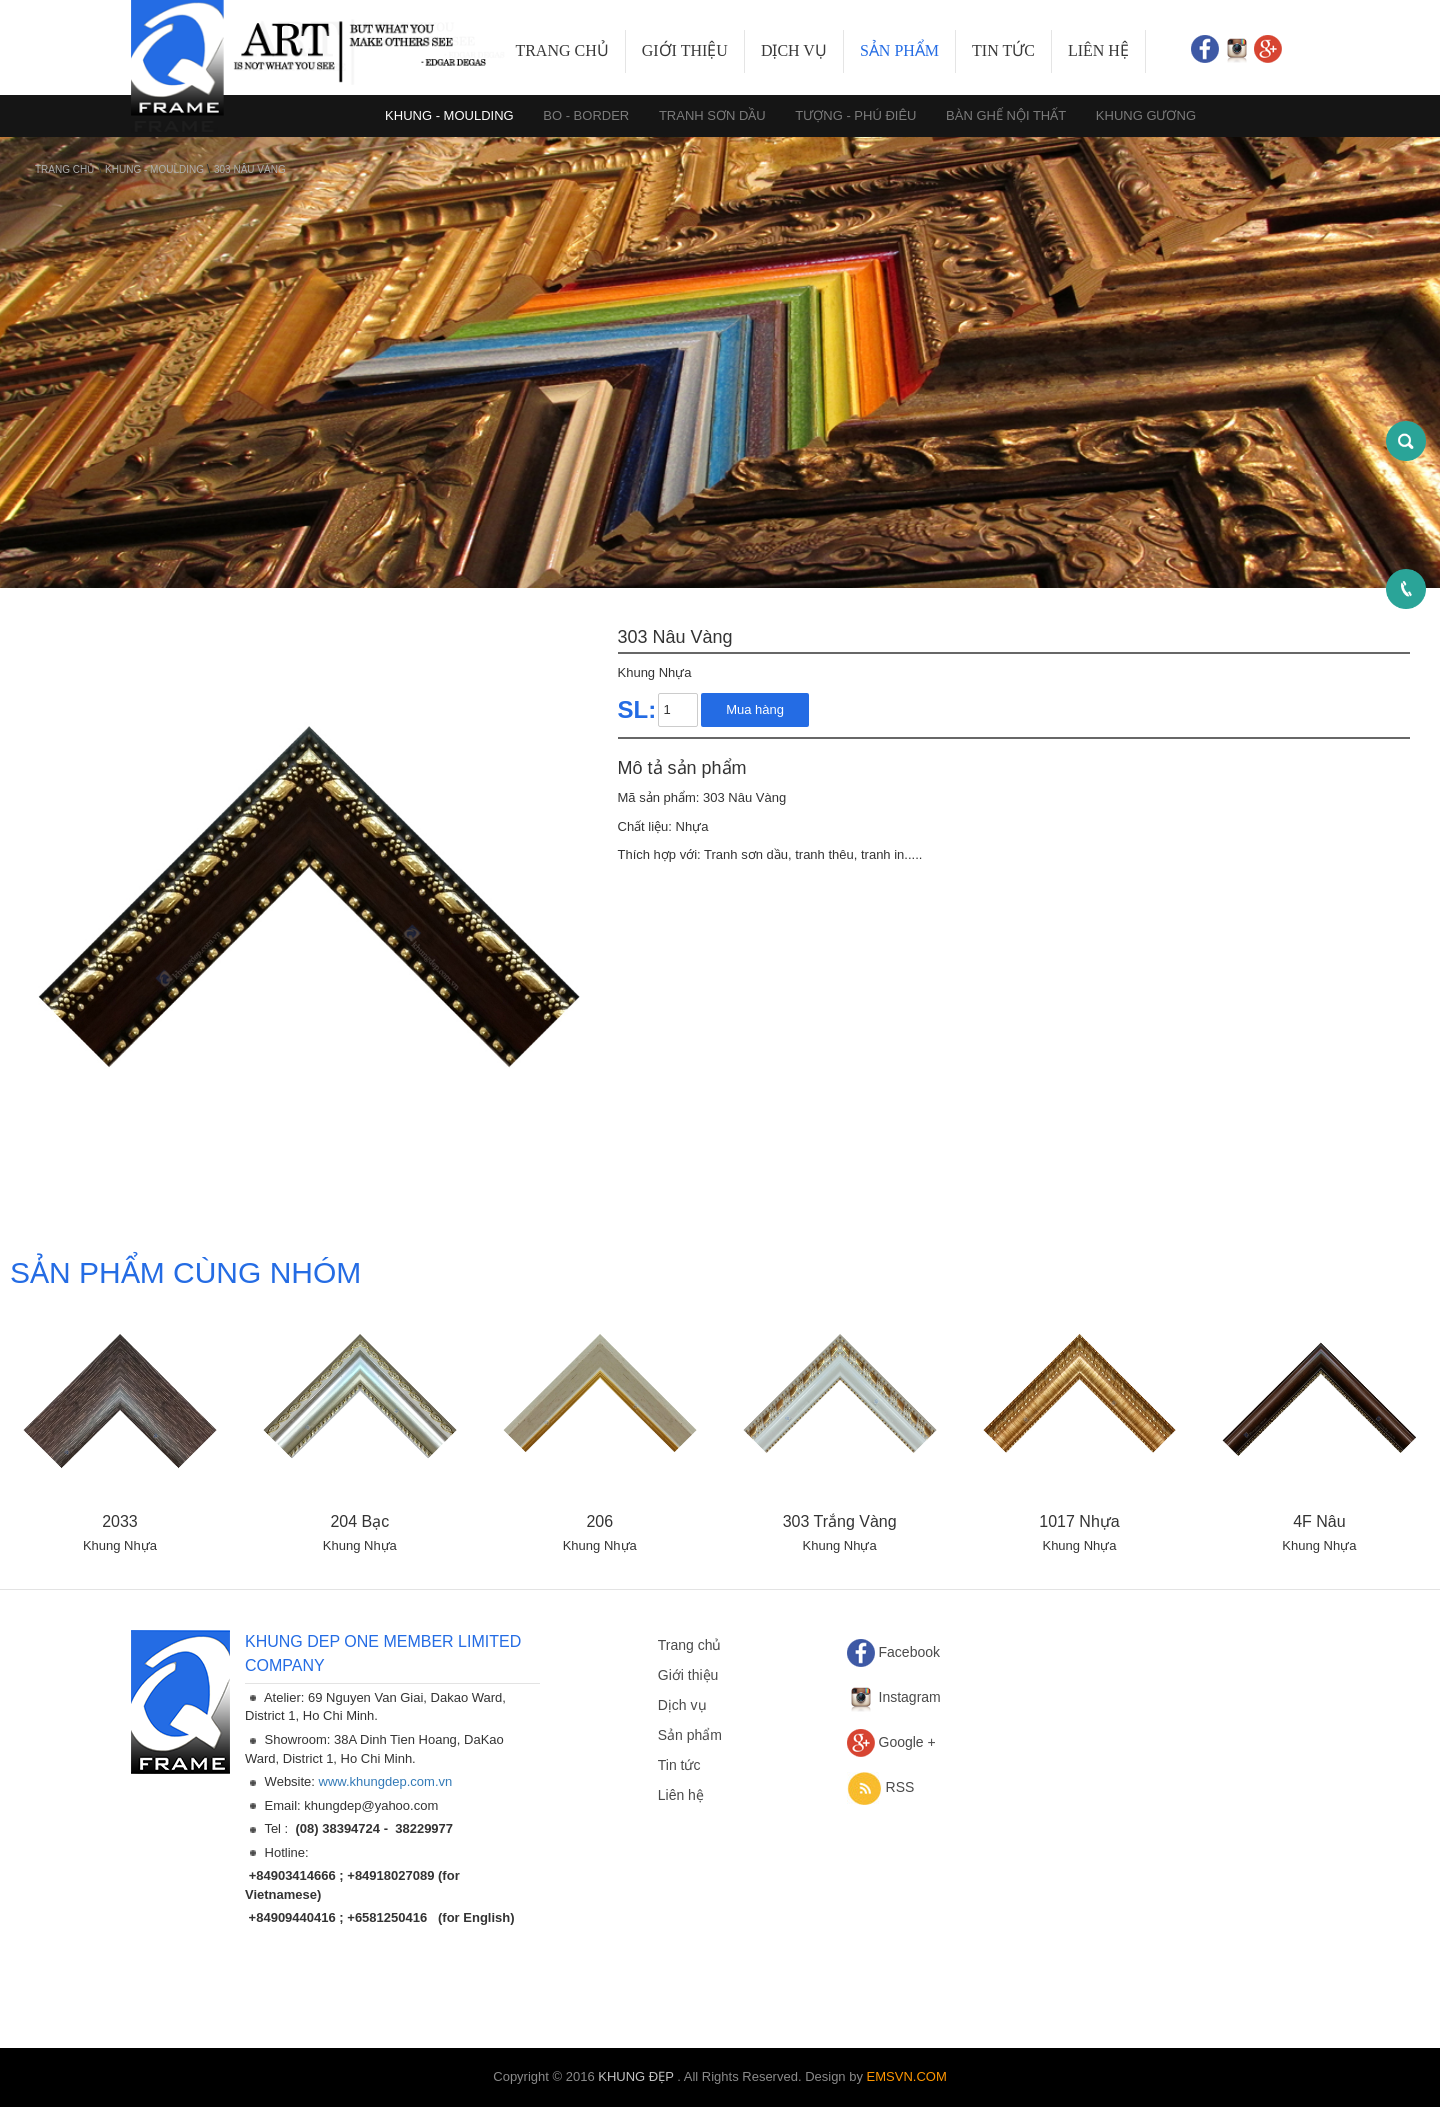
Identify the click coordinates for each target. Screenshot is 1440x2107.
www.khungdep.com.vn (386, 1781)
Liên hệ (1098, 50)
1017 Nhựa (1079, 1521)
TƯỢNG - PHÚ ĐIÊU (855, 115)
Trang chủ (561, 50)
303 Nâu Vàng (250, 169)
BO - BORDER (586, 115)
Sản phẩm (899, 50)
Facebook (909, 1652)
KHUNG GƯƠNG (1146, 115)
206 (599, 1521)
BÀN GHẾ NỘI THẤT (1006, 115)
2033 (120, 1521)
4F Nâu (1319, 1521)
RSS (900, 1787)
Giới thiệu (685, 50)
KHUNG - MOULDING (156, 169)
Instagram (910, 1697)
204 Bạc (359, 1521)
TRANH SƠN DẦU (712, 115)
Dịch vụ (794, 50)
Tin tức (1003, 50)
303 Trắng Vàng (840, 1521)
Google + (907, 1742)
